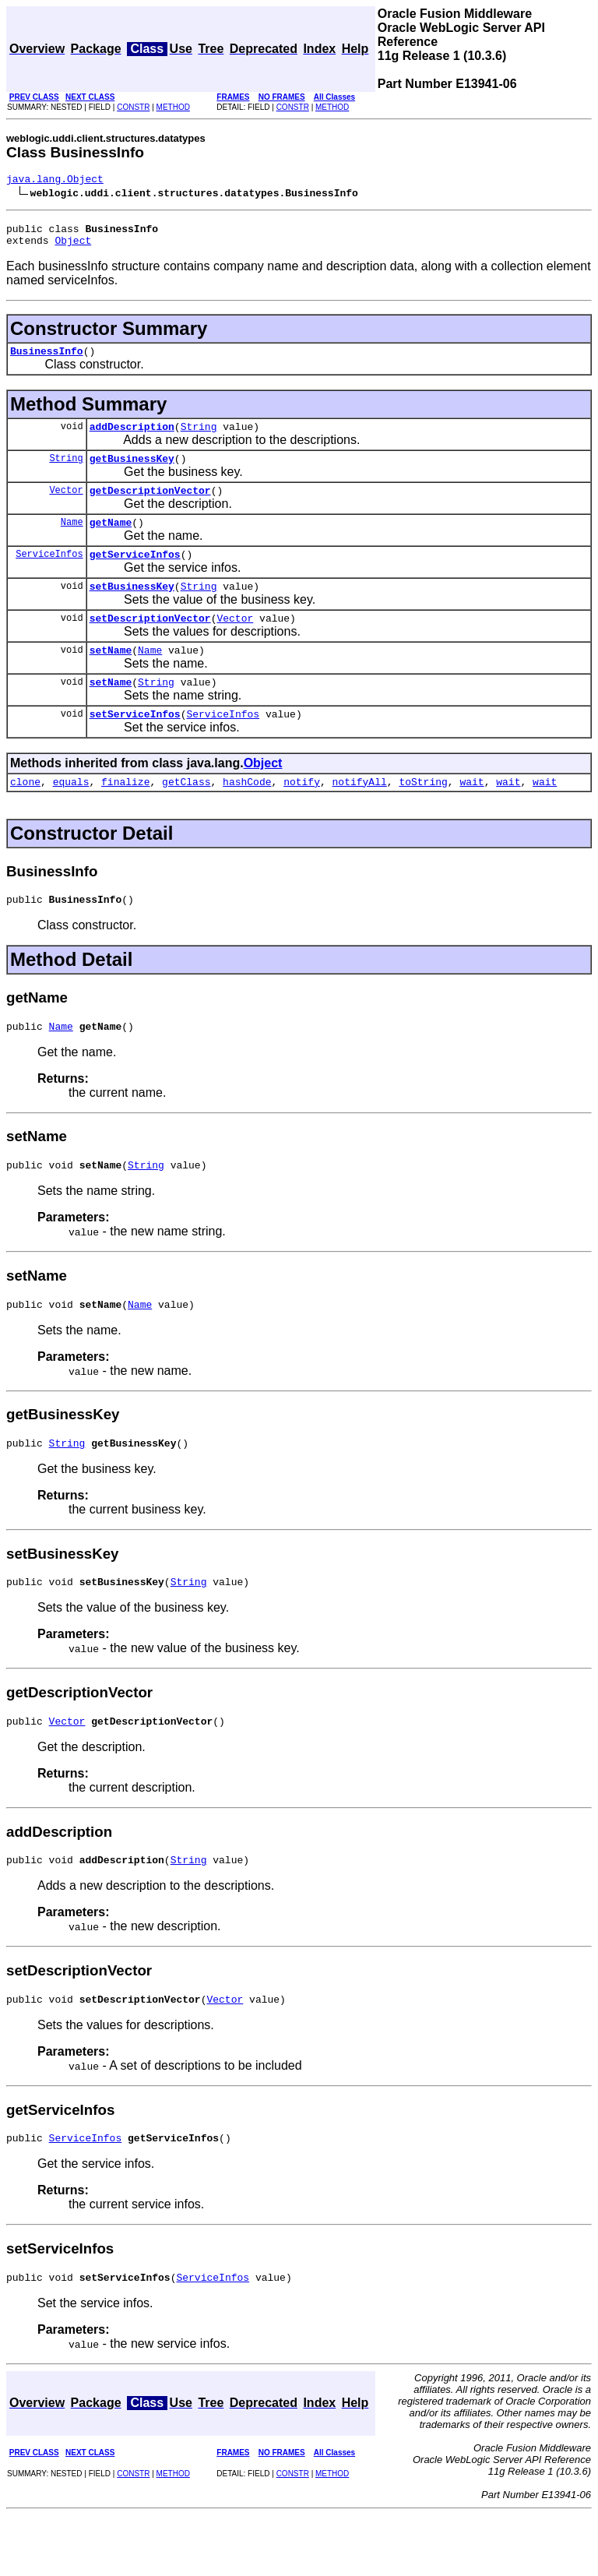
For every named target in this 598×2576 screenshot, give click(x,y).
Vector (66, 506)
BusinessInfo (46, 360)
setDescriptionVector (150, 643)
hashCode (247, 816)
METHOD (173, 107)
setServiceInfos (135, 746)
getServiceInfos (135, 575)
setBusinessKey (132, 609)
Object (73, 247)
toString (423, 816)
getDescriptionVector (150, 506)
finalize (125, 816)
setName (111, 678)
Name (72, 540)
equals (71, 816)
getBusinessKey (132, 472)
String (199, 438)
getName (111, 541)
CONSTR (133, 107)
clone (25, 816)
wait (471, 816)
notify (301, 816)
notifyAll (359, 816)
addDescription (132, 438)
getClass (186, 816)
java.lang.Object (55, 181)
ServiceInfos (49, 574)
